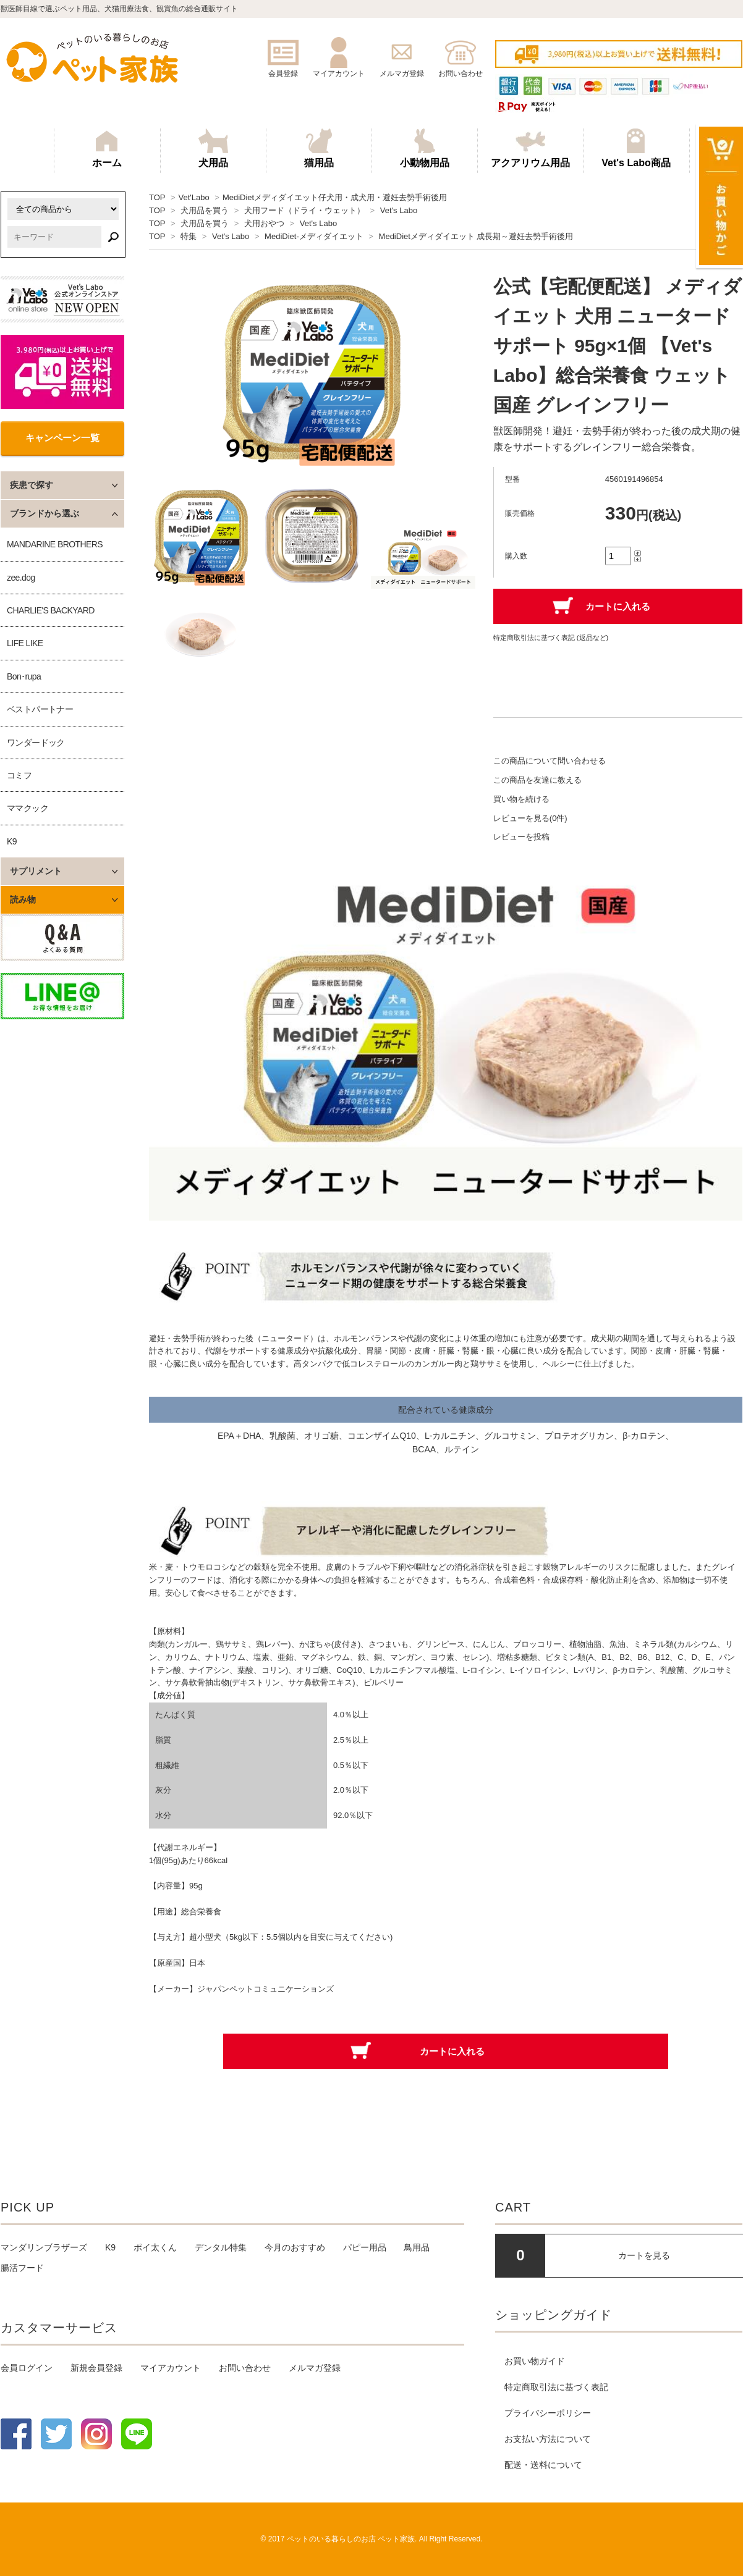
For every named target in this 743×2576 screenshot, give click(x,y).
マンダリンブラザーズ (44, 2247)
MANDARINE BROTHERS (55, 544)
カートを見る (644, 2255)
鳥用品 (417, 2247)
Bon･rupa (24, 676)
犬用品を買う (204, 210)
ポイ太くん (155, 2247)
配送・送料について (543, 2465)
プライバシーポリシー (547, 2413)
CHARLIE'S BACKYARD (51, 610)
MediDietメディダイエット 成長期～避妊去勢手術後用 (476, 236)
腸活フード (22, 2268)
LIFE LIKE (25, 643)
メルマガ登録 (315, 2368)
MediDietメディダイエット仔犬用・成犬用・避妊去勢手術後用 (335, 197)
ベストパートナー (40, 709)
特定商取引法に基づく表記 (556, 2387)
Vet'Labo (193, 197)
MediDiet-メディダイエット (314, 236)
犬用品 (213, 148)
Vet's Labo (398, 210)
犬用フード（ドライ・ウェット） (304, 210)
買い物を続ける (521, 799)
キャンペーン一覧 (62, 437)
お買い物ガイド (534, 2361)
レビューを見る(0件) (530, 818)
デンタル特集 (221, 2247)
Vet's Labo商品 (635, 148)
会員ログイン (27, 2368)
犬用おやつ (264, 223)
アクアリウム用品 (530, 148)
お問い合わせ (245, 2368)
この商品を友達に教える (537, 780)
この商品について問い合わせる (549, 760)
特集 (188, 236)
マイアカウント (170, 2368)
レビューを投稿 (521, 836)
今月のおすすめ (295, 2247)
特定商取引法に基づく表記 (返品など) (550, 637)
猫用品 (319, 148)
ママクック (27, 808)
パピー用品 (364, 2247)
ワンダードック (36, 742)
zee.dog (21, 578)
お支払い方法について (547, 2439)
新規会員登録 (96, 2368)
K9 (12, 841)
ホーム (107, 148)
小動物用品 (424, 148)
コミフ (19, 775)
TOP (157, 197)
